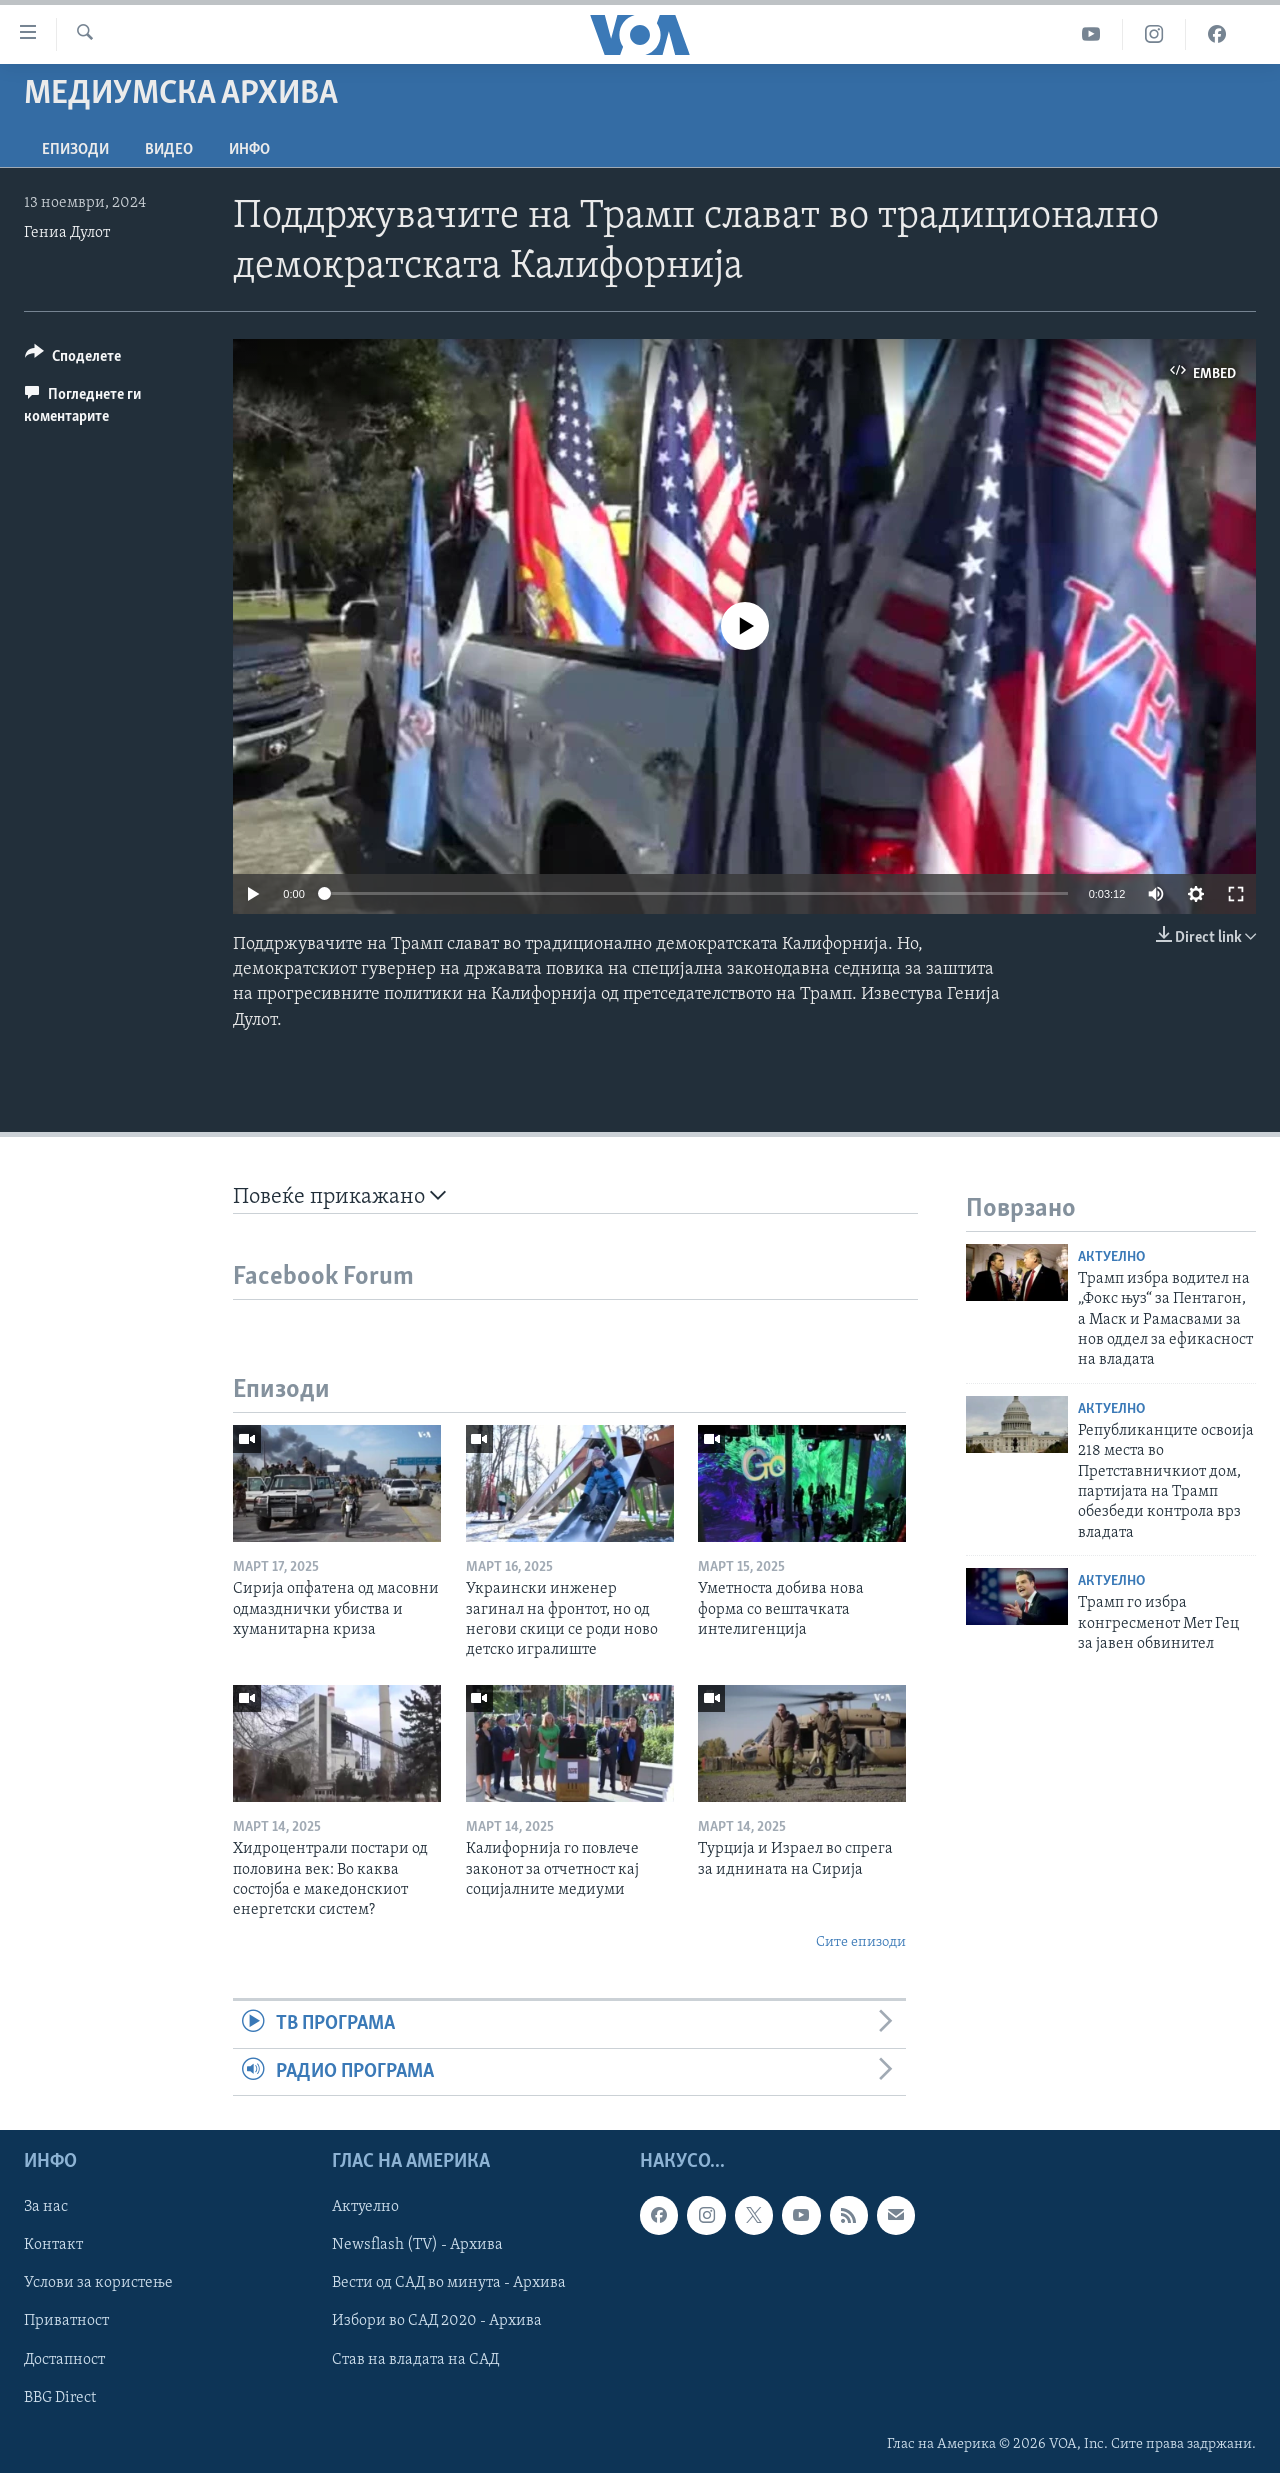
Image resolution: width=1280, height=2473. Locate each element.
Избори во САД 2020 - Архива (437, 2321)
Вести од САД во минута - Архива (449, 2283)
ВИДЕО (169, 150)
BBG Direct (60, 2397)
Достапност (64, 2359)
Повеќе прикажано (339, 1196)
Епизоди (75, 150)
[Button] (73, 359)
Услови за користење (98, 2283)
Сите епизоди (861, 1942)
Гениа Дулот (67, 233)
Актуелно (1111, 1257)
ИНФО (249, 150)
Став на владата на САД (415, 2359)
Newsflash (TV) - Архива (417, 2245)
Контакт (53, 2245)
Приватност (66, 2321)
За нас (46, 2207)
